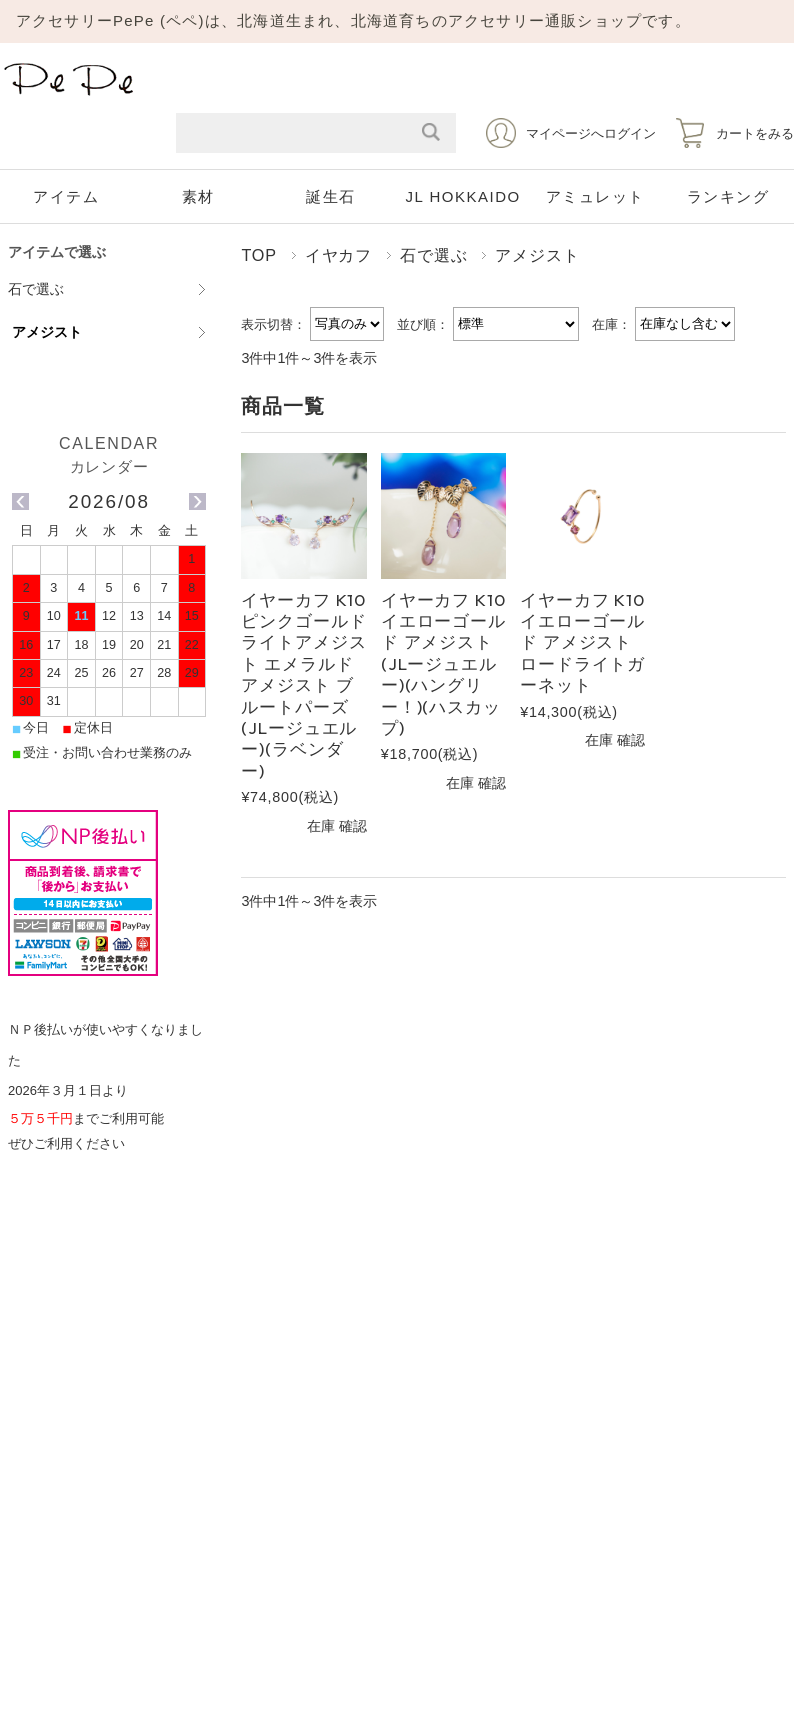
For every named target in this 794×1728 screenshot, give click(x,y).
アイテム (66, 196)
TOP (258, 255)
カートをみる (755, 133)
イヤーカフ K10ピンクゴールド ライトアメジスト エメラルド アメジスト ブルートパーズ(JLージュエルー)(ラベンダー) (303, 685)
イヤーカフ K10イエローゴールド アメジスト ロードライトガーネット (582, 642)
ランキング (728, 196)
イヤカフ (338, 255)
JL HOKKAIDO (463, 196)
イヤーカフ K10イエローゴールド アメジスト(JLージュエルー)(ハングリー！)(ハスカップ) (443, 663)
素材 (198, 196)
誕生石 (331, 196)
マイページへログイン (591, 133)
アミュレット (595, 196)
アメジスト (47, 332)
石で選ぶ (433, 255)
